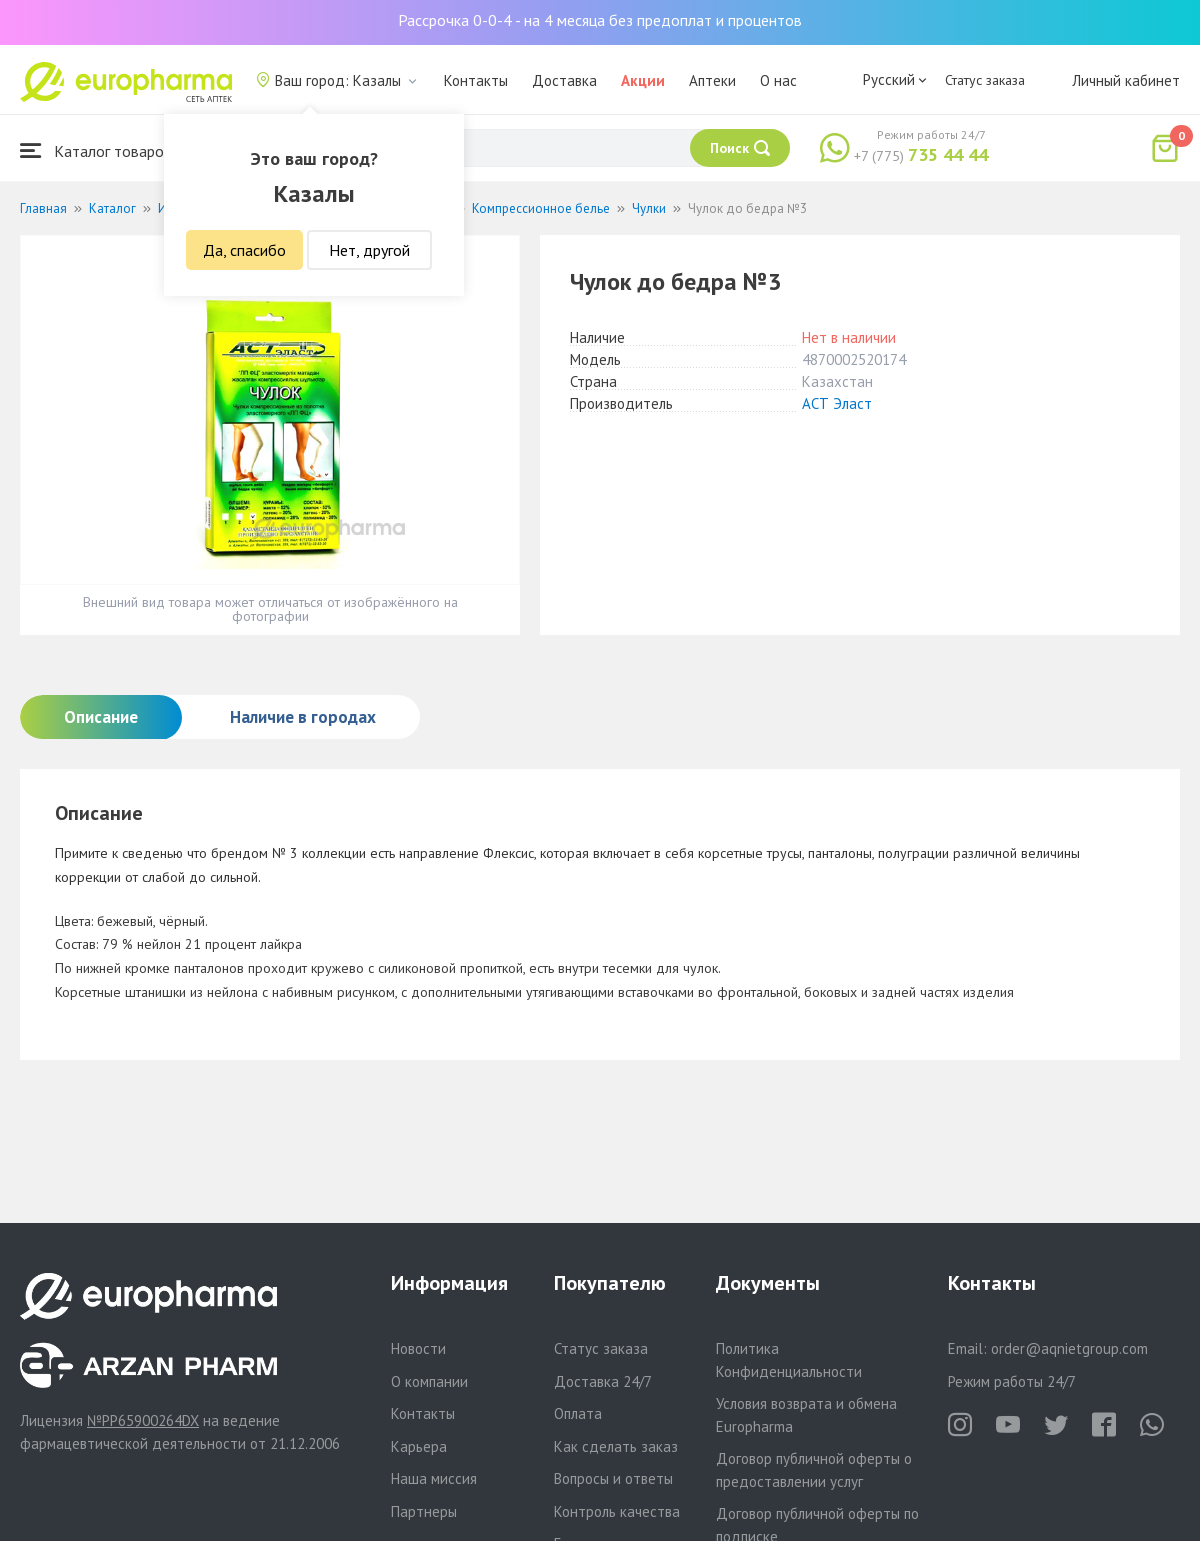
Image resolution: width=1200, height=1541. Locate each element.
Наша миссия (434, 1478)
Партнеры (424, 1511)
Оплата (578, 1413)
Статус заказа (985, 80)
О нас (778, 80)
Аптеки (712, 80)
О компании (429, 1381)
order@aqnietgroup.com (1069, 1348)
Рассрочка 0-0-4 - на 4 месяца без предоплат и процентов (600, 20)
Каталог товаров (96, 150)
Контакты (476, 80)
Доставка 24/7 (603, 1381)
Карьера (419, 1446)
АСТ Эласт (837, 403)
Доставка (564, 80)
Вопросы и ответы (613, 1478)
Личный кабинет (1126, 80)
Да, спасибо (244, 250)
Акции (643, 80)
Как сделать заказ (616, 1446)
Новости (418, 1348)
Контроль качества (617, 1511)
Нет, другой (369, 250)
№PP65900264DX (143, 1420)
